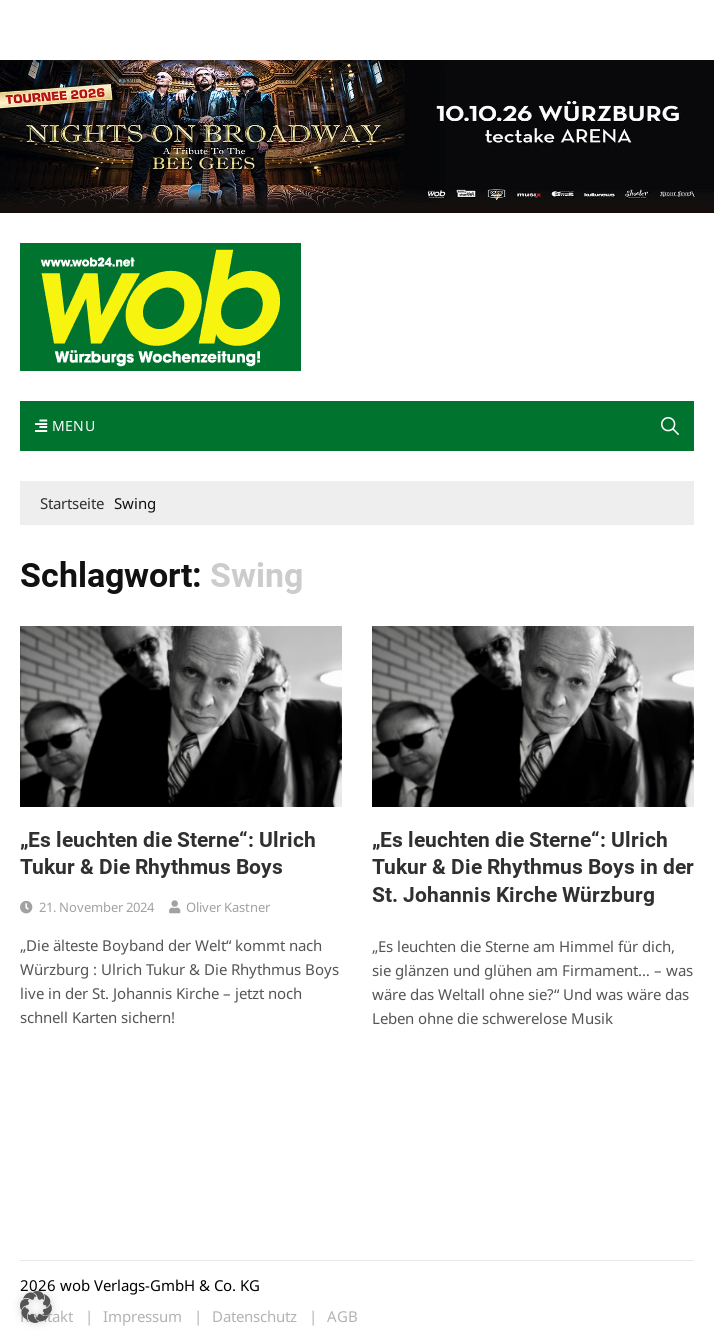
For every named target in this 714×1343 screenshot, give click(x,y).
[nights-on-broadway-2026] (357, 135)
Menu (65, 425)
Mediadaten (56, 18)
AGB (342, 1316)
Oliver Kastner (228, 907)
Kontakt (248, 18)
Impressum (54, 42)
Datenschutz (254, 1316)
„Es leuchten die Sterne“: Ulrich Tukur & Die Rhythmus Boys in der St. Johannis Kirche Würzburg (533, 867)
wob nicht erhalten (158, 18)
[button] (670, 426)
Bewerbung (132, 42)
